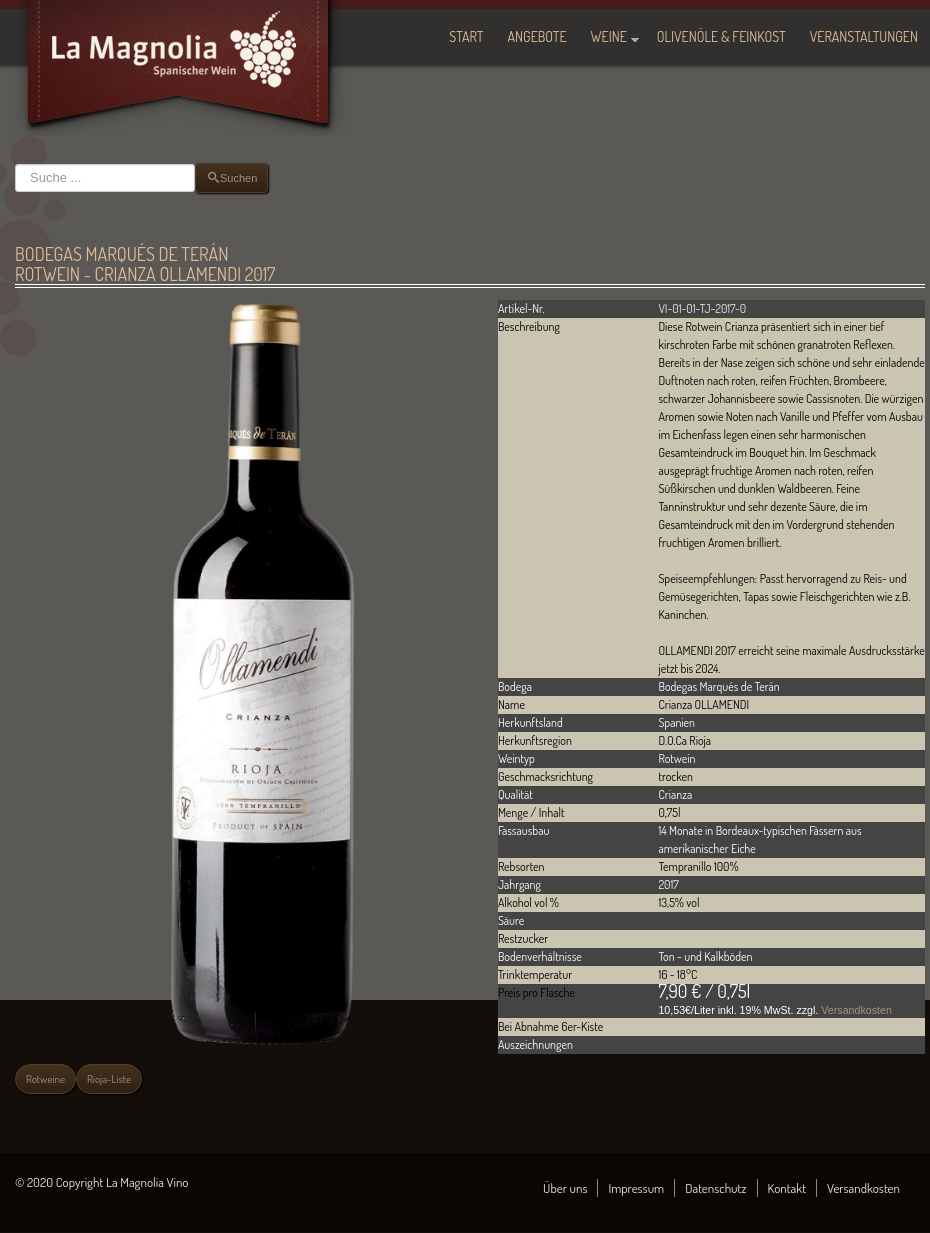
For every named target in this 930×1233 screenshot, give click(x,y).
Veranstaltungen (864, 36)
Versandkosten (856, 1010)
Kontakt (787, 1188)
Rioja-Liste (109, 1079)
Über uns (565, 1188)
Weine (609, 36)
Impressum (636, 1188)
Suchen (15, 163)
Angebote (537, 36)
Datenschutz (715, 1188)
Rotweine (45, 1079)
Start (466, 36)
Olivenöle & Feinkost (721, 36)
